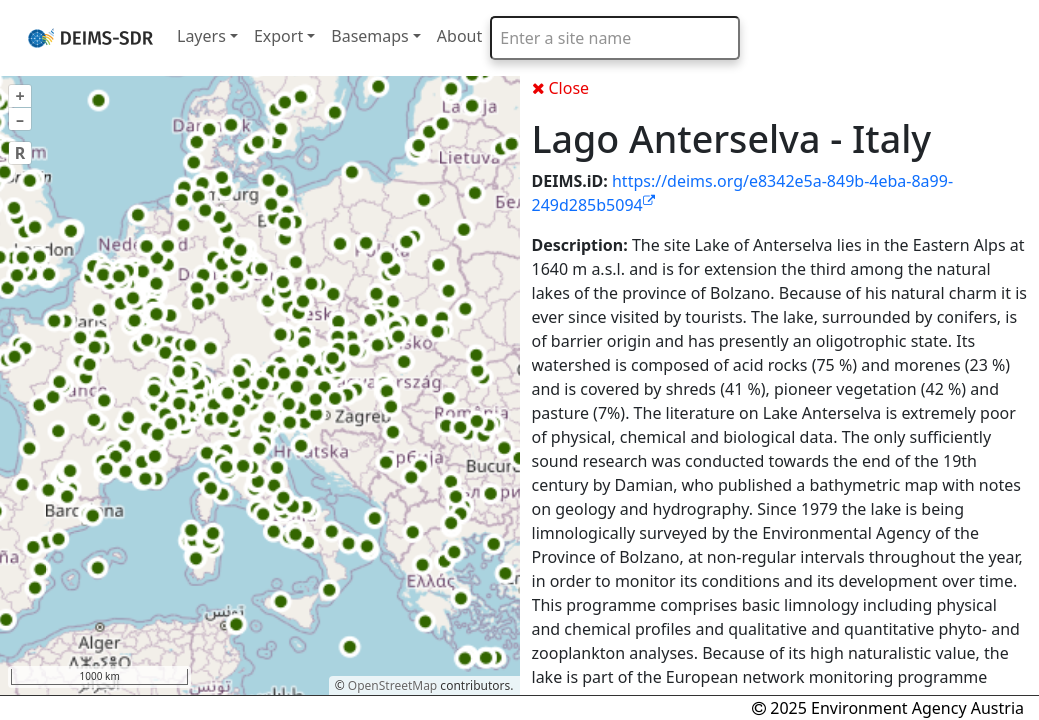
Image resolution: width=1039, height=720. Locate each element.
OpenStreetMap (392, 685)
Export (278, 36)
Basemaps (370, 36)
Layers (201, 36)
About (459, 36)
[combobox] (615, 38)
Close (561, 88)
